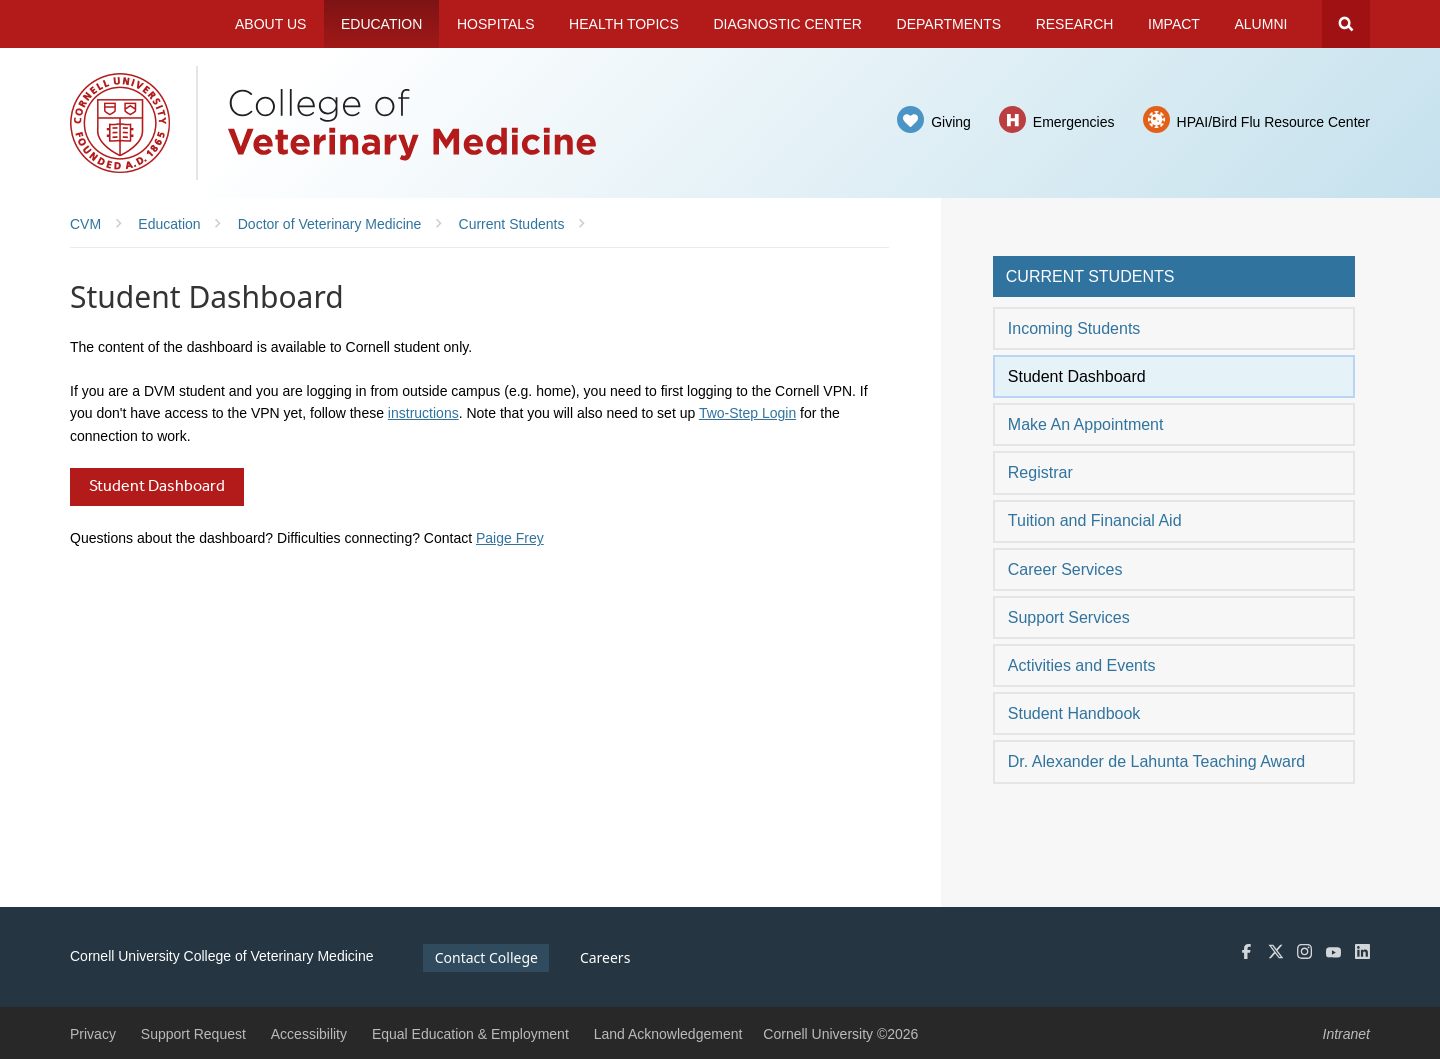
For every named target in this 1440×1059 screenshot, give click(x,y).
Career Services (1065, 569)
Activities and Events (1082, 665)
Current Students (1090, 276)
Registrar (1040, 472)
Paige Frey (510, 538)
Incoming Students (1074, 328)
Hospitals (496, 24)
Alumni (1261, 24)
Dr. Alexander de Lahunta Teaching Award (1156, 761)
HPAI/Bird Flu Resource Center (1273, 122)
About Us (270, 24)
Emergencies (1074, 122)
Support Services (1069, 617)
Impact (1174, 24)
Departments (949, 24)
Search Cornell (1346, 24)
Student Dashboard (1077, 376)
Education (381, 24)
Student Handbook (1074, 713)
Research (1075, 24)
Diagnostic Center (787, 24)
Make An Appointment (1086, 424)
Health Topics (624, 24)
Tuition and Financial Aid (1095, 520)
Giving (951, 122)
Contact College (486, 957)
